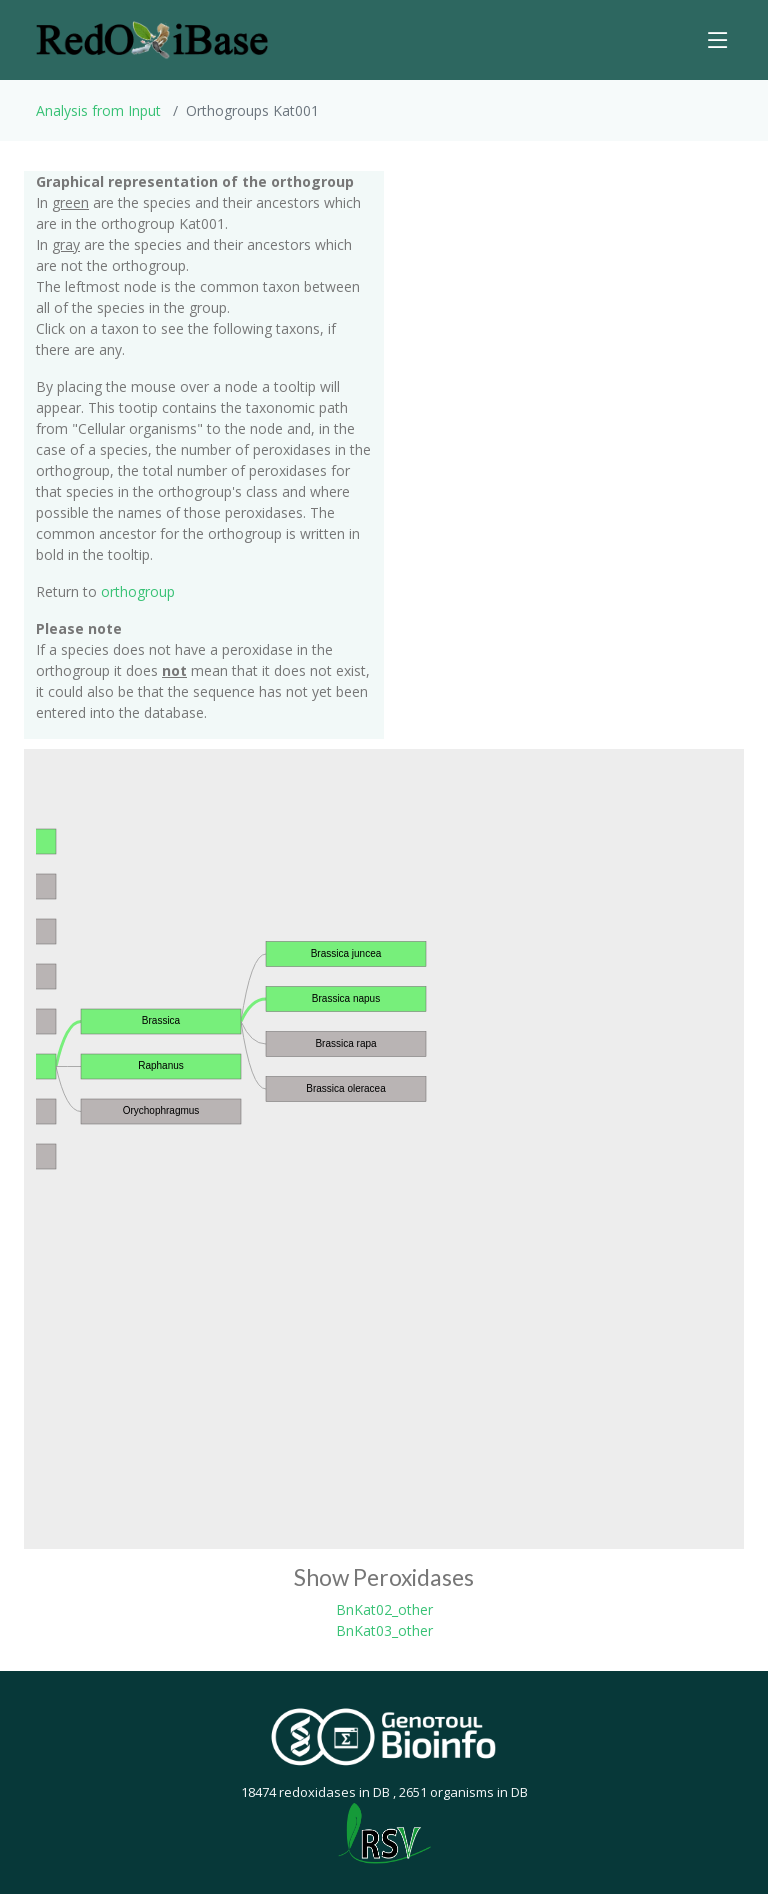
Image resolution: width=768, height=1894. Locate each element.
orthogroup (138, 591)
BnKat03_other (384, 1630)
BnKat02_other (384, 1609)
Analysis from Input (98, 110)
